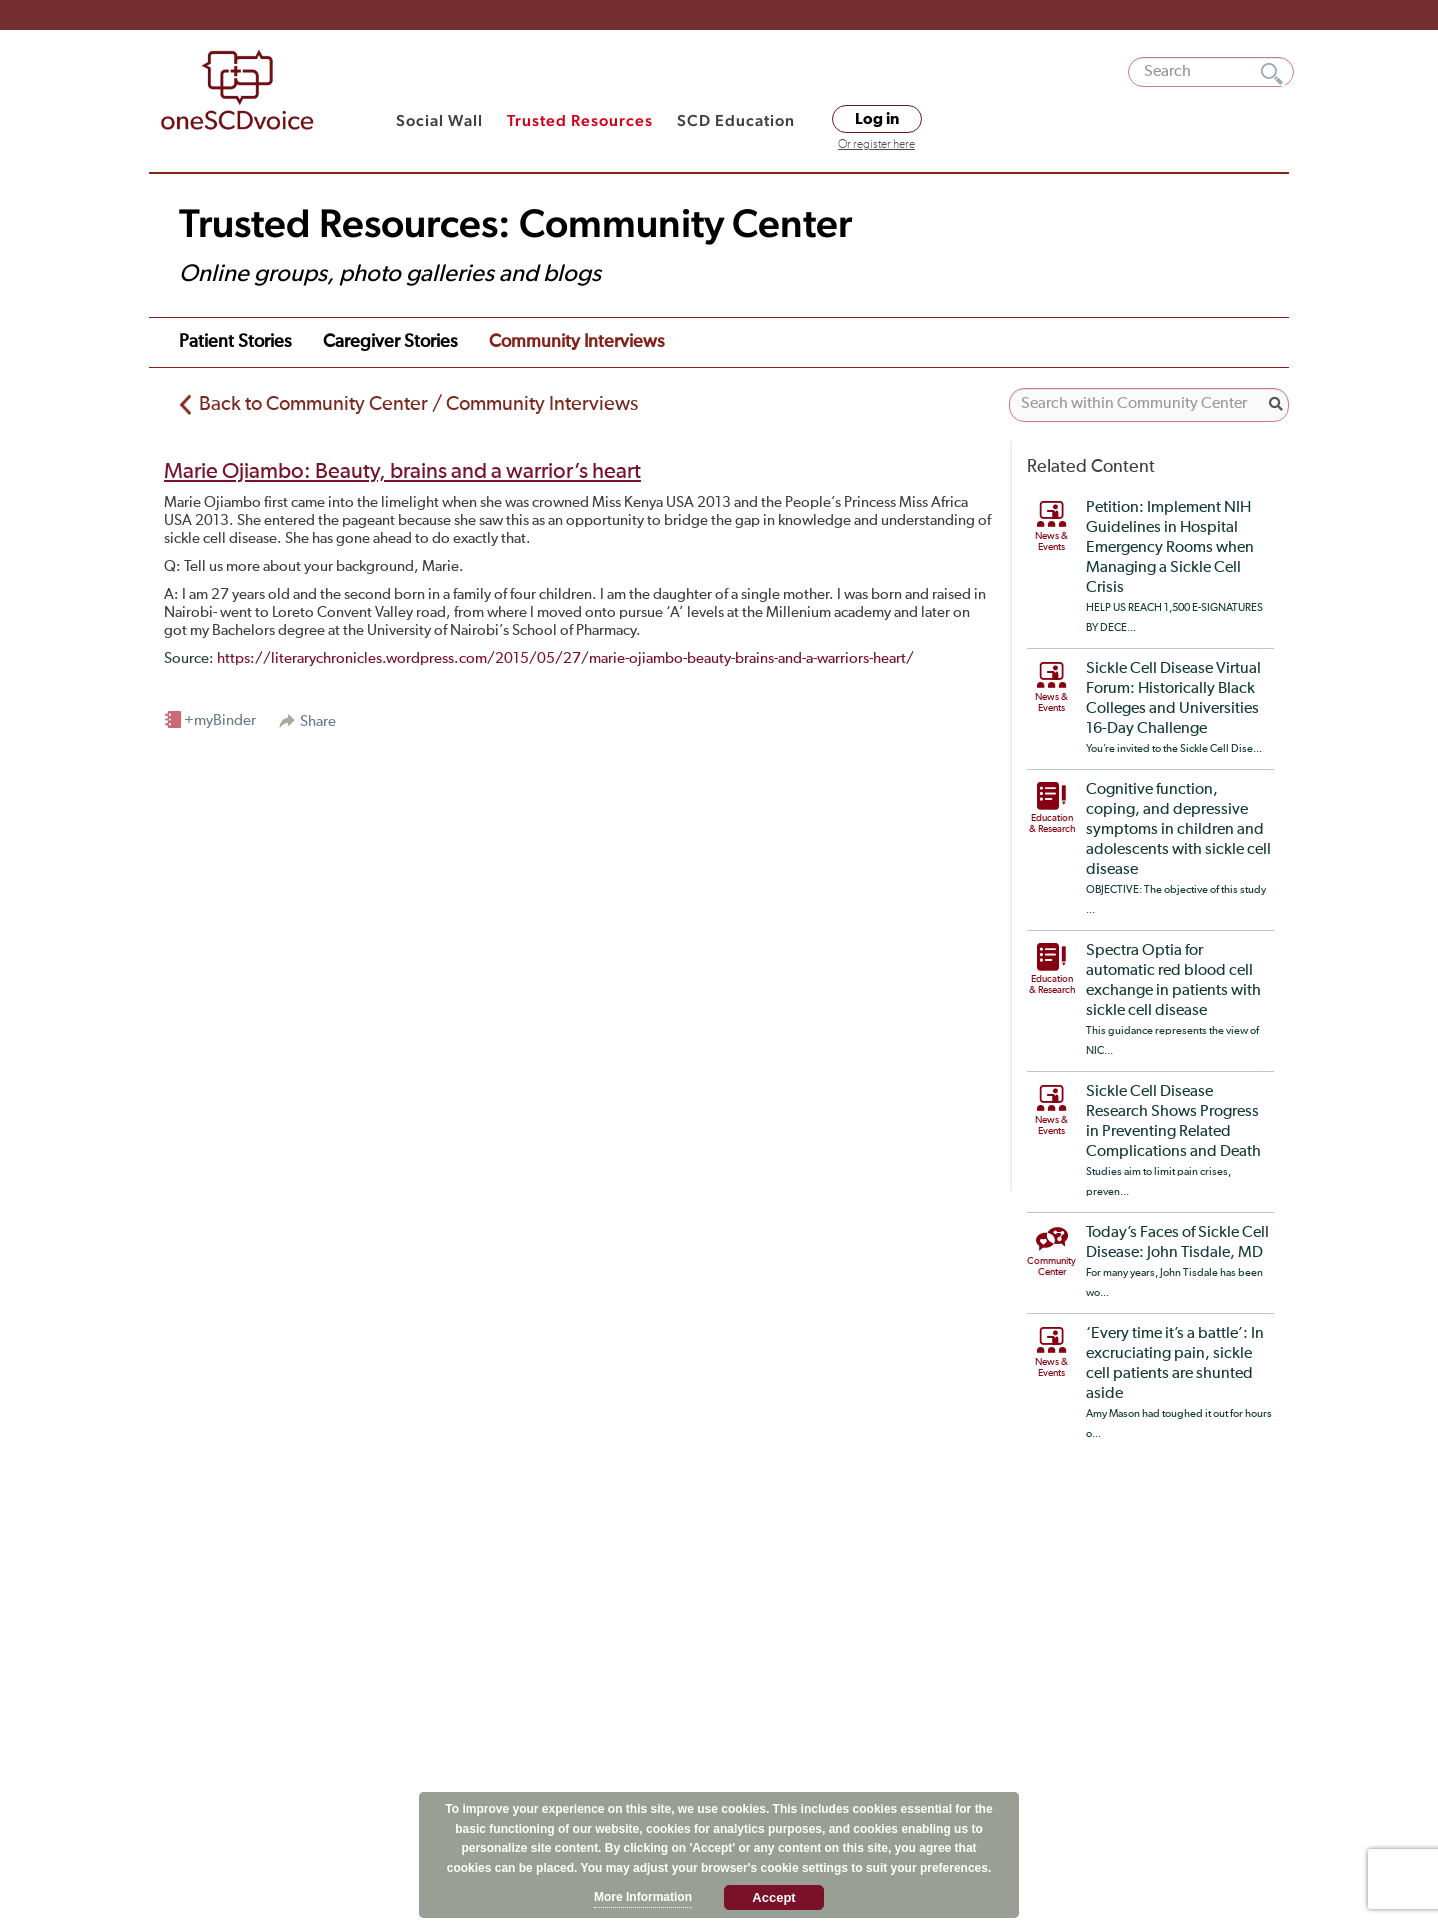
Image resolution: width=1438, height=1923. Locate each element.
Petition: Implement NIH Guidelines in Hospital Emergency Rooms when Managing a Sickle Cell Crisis (1170, 548)
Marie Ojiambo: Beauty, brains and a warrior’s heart (402, 472)
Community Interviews (576, 342)
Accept (773, 1897)
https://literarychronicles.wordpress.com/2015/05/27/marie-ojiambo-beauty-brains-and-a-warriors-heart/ (565, 658)
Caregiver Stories (390, 342)
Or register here (876, 145)
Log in (877, 119)
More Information (643, 1897)
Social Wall (439, 120)
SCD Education (736, 120)
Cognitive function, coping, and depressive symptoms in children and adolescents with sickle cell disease (1178, 830)
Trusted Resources (580, 120)
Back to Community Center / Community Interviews (418, 404)
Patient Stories (235, 342)
